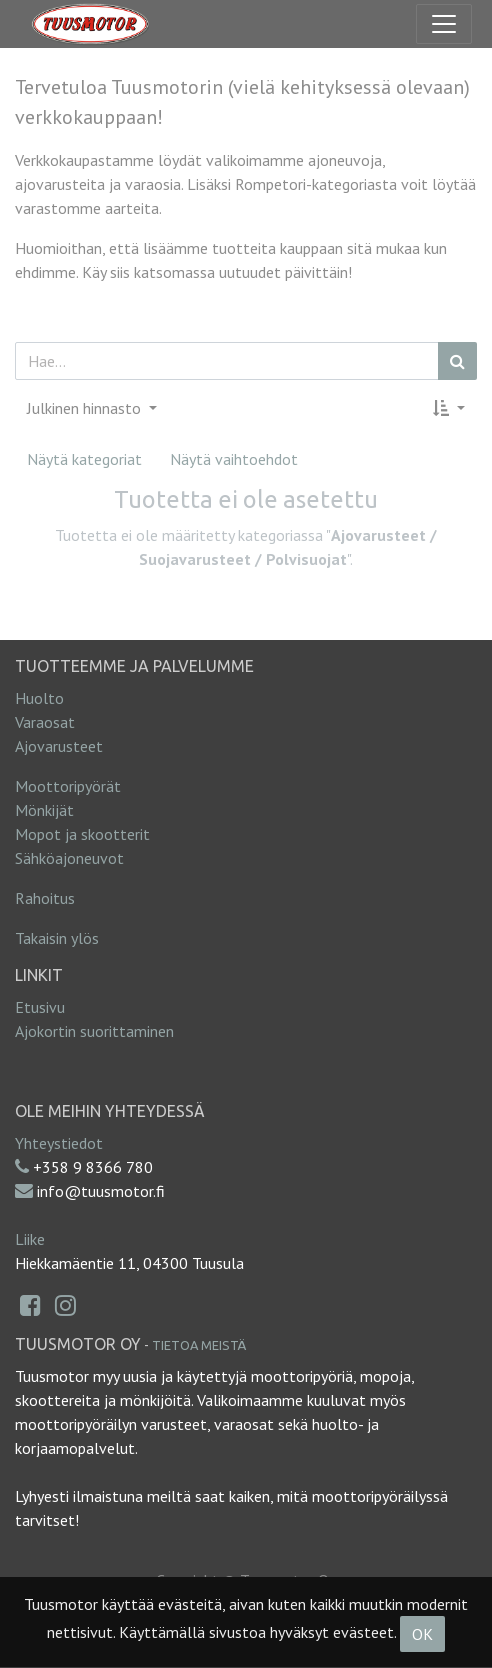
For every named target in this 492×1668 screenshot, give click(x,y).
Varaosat (45, 722)
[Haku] (457, 361)
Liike (30, 1239)
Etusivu (40, 1007)
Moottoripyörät (68, 786)
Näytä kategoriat (84, 459)
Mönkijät (44, 810)
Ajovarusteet (59, 746)
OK (422, 1634)
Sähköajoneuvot (69, 858)
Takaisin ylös (57, 938)
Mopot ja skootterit (82, 834)
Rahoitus (45, 898)
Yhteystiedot (59, 1143)
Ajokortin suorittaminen (94, 1031)
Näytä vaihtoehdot (234, 459)
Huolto (39, 698)
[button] (449, 408)
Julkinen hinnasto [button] (86, 408)
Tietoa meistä (199, 1345)
